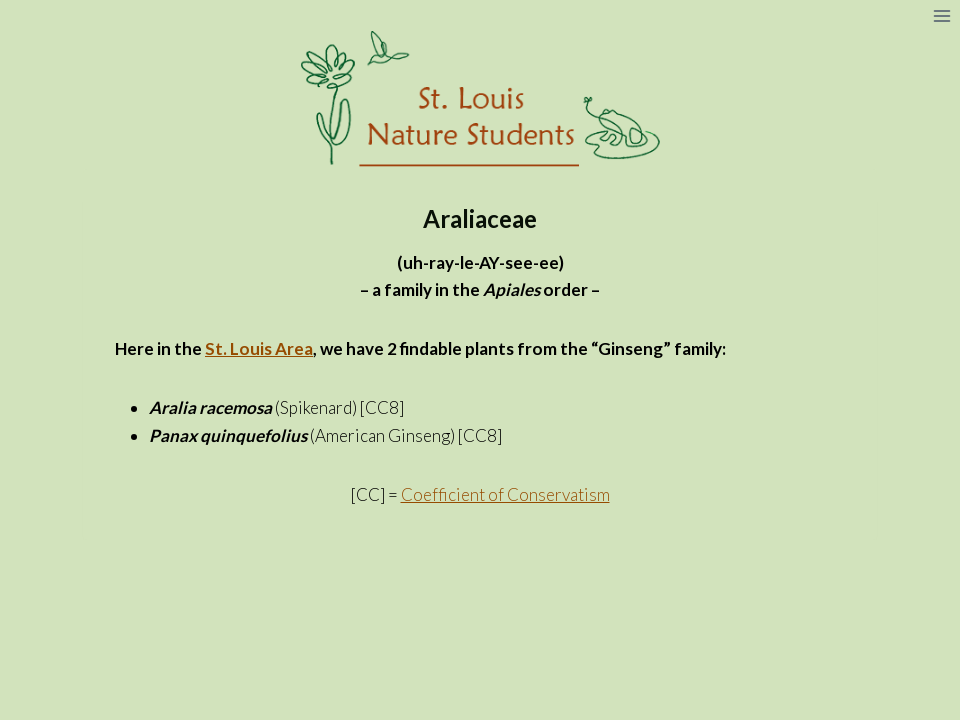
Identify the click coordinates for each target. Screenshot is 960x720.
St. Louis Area (259, 348)
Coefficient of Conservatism (505, 494)
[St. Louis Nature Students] (480, 100)
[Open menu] (941, 15)
